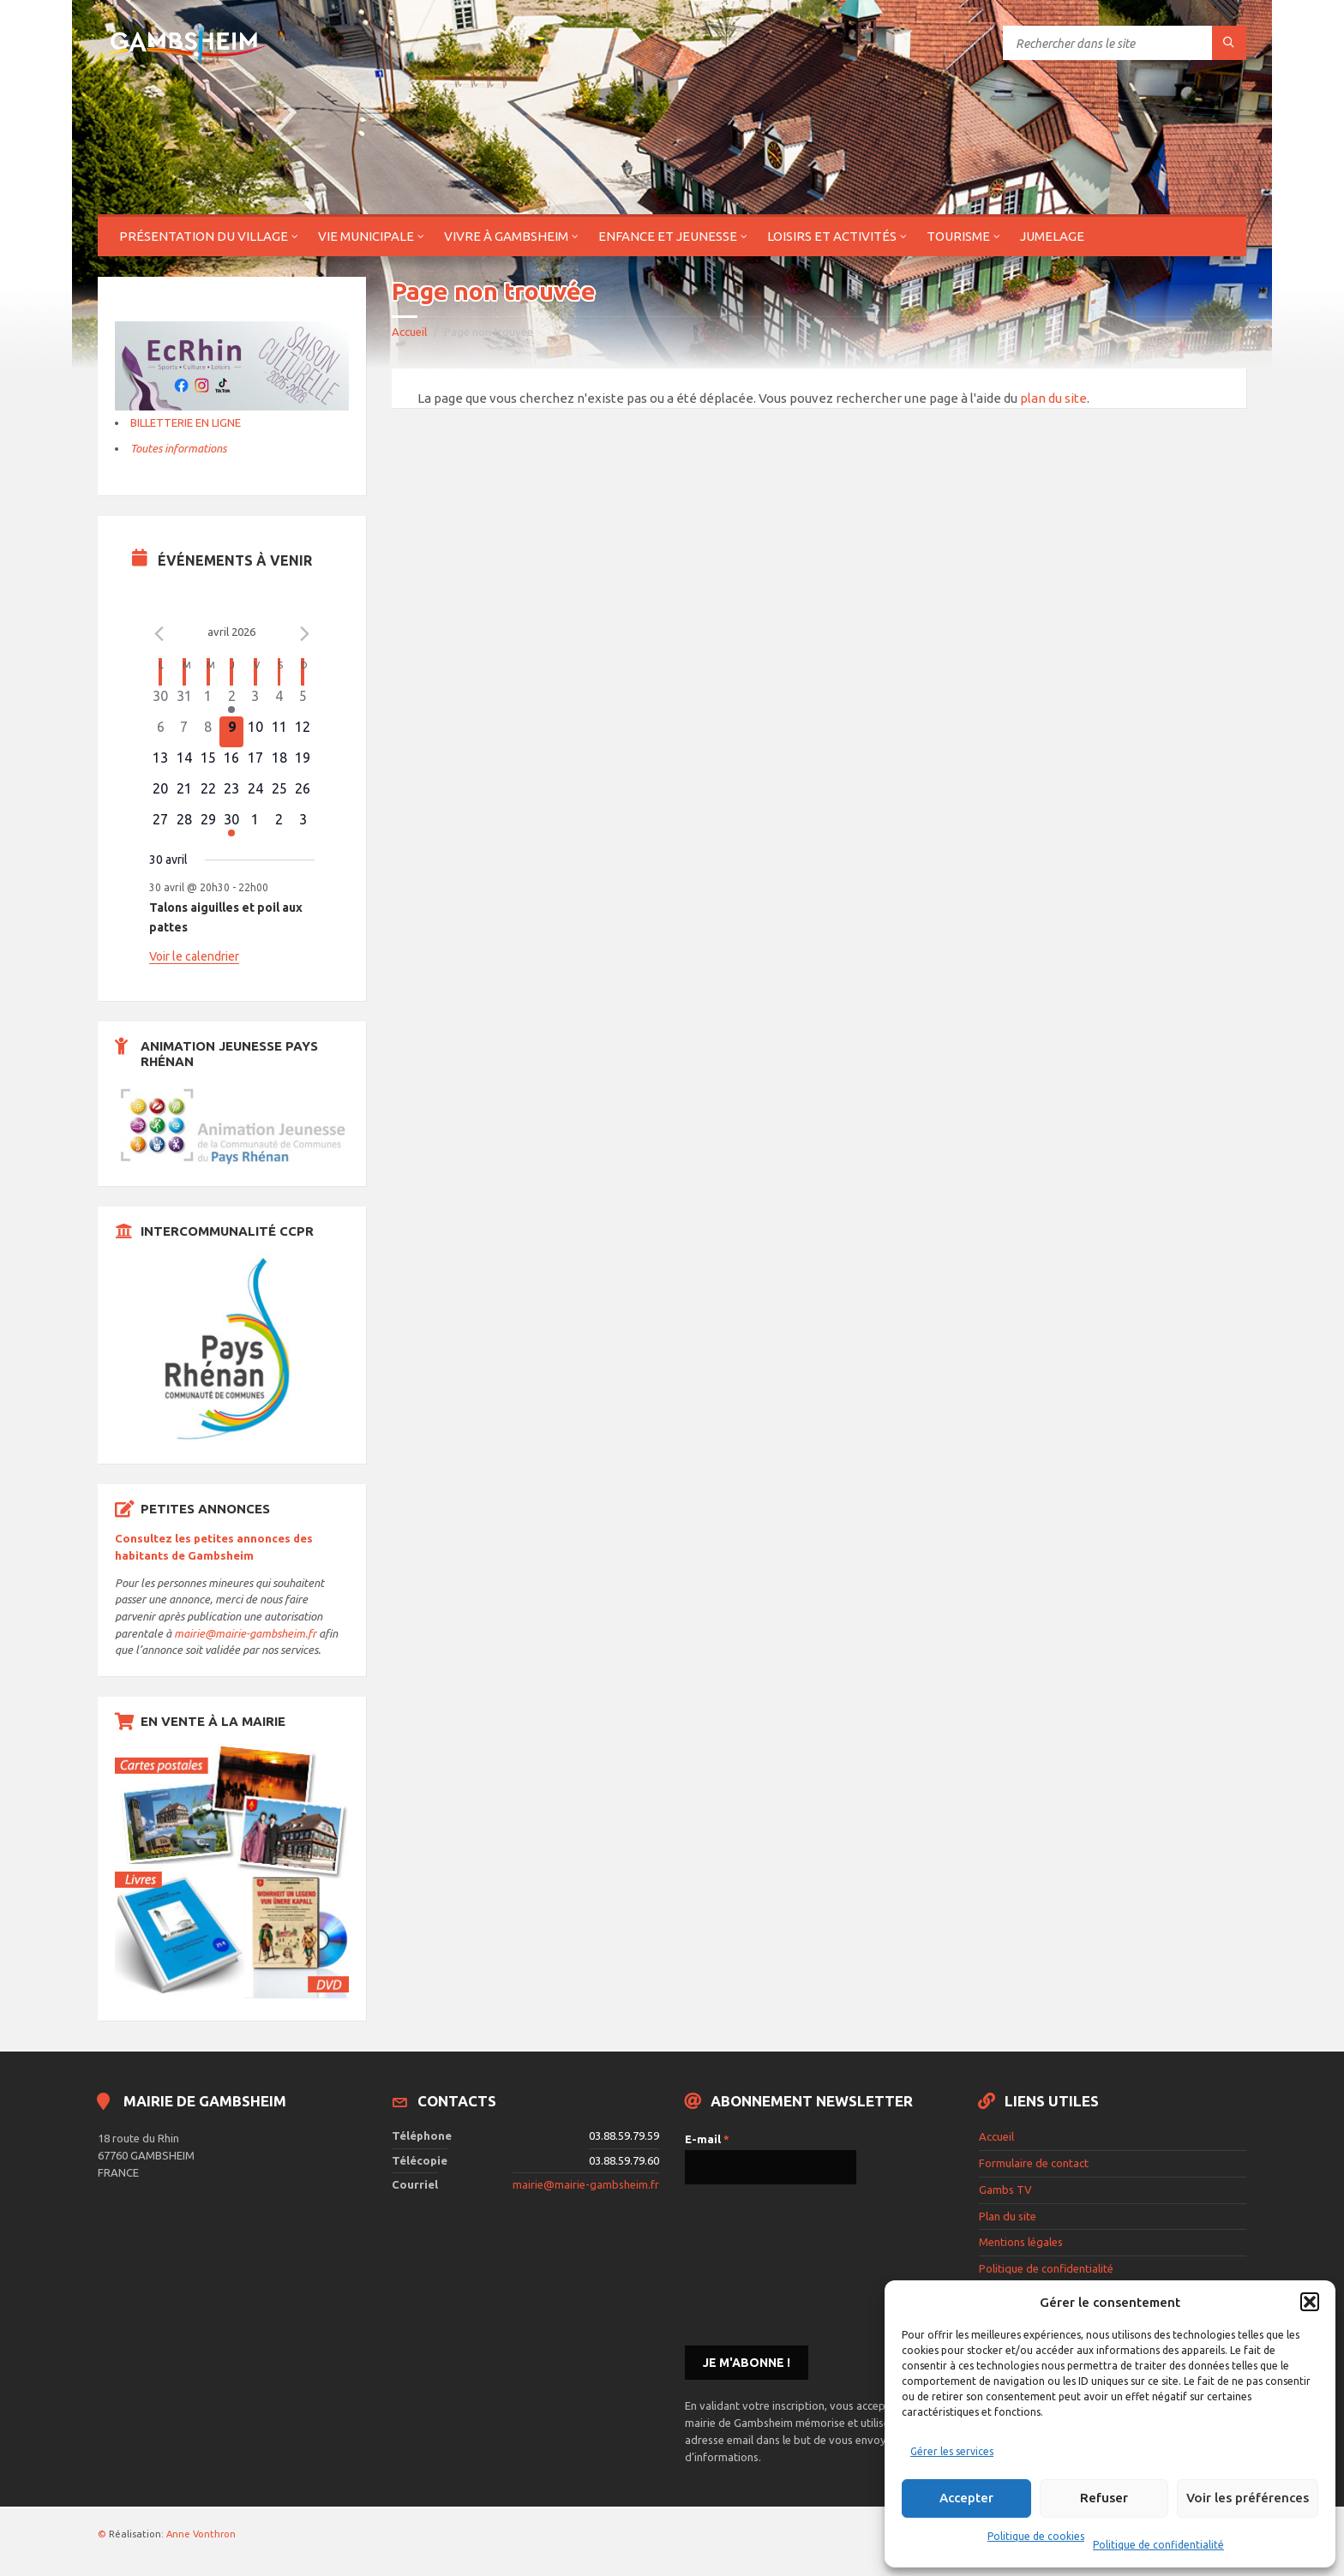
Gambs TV (1005, 2190)
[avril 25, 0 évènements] (279, 793)
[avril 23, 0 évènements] (231, 793)
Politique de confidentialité (1158, 2544)
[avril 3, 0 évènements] (255, 701)
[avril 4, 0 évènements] (279, 701)
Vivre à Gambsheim (506, 236)
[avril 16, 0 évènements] (231, 762)
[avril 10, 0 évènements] (255, 731)
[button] (1309, 2301)
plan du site (1053, 398)
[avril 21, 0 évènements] (184, 793)
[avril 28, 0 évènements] (184, 824)
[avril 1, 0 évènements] (208, 701)
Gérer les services (951, 2451)
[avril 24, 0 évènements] (255, 793)
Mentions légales (1021, 2242)
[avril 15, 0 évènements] (208, 762)
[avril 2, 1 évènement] (231, 701)
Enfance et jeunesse (667, 236)
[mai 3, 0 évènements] (303, 824)
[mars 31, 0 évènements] (184, 701)
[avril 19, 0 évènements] (303, 762)
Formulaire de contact (1034, 2163)
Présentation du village (203, 236)
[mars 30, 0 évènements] (161, 701)
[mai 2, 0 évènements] (279, 824)
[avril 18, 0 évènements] (279, 762)
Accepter (966, 2497)
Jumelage (1052, 236)
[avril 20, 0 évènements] (161, 793)
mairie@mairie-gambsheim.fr (245, 1633)
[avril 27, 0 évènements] (161, 824)
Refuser (1104, 2497)
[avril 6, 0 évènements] (161, 731)
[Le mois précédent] (304, 634)
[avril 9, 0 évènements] (231, 731)
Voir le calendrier (194, 956)
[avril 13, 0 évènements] (161, 762)
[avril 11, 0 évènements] (279, 731)
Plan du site (1007, 2216)
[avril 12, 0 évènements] (303, 731)
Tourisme (958, 236)
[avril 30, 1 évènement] (231, 824)
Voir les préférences (1247, 2497)
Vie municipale (366, 236)
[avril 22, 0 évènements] (208, 793)
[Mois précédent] (159, 634)
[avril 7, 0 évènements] (184, 731)
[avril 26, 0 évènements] (303, 793)
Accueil (409, 332)
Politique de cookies (1035, 2536)
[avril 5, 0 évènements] (303, 701)
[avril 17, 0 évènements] (255, 762)
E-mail (707, 2139)
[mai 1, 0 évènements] (255, 824)
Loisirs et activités (832, 236)
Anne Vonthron (201, 2534)
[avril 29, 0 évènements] (208, 824)
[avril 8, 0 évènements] (208, 731)
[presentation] (755, 2263)
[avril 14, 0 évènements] (184, 762)
